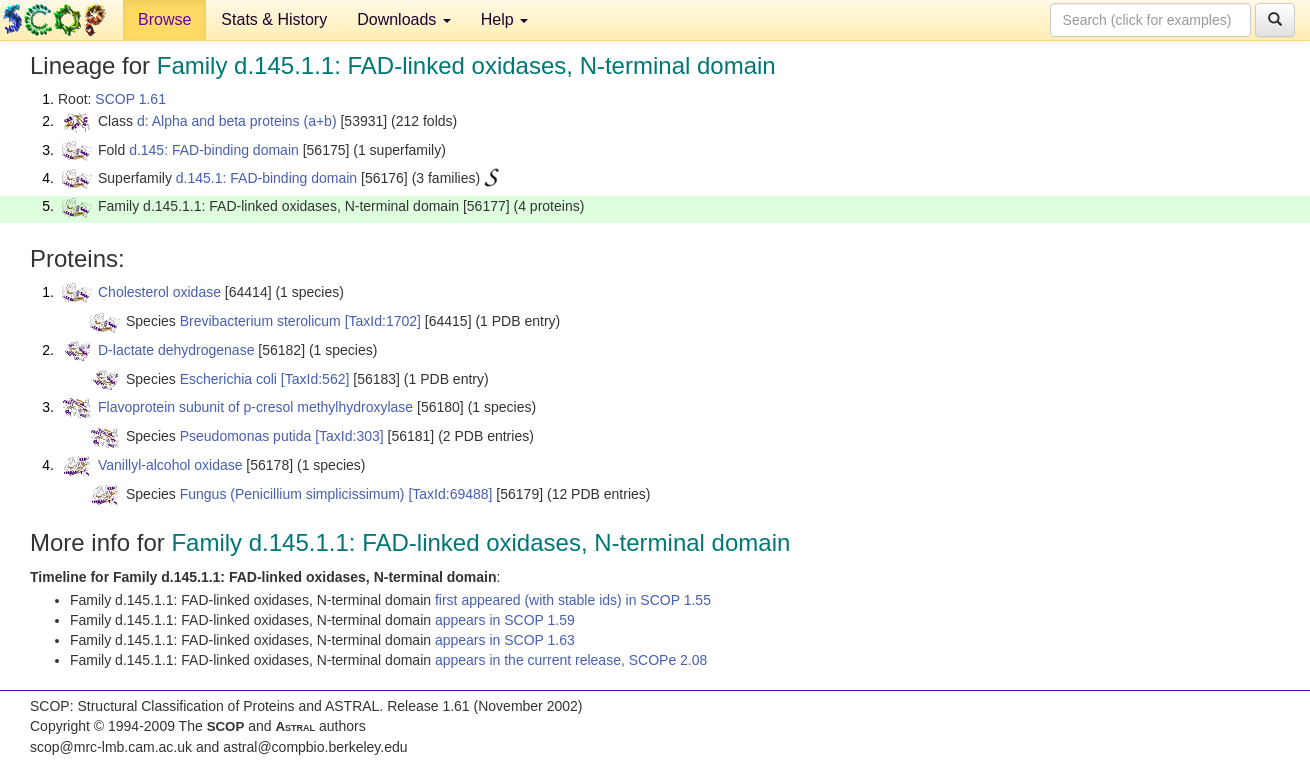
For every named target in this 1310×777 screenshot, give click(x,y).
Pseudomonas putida (246, 436)
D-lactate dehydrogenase (176, 350)
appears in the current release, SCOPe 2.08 (571, 660)
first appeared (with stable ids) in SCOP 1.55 (573, 600)
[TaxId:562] (315, 379)
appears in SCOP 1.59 (505, 620)
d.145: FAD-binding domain (214, 150)
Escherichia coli (228, 379)
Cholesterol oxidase (159, 292)
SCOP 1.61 (130, 99)
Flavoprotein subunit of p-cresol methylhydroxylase (255, 407)
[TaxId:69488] (450, 494)
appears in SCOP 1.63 (505, 640)
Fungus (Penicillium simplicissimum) (292, 494)
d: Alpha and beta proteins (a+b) (237, 121)
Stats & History (274, 19)
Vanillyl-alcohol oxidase (170, 465)
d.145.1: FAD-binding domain (266, 178)
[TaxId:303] (349, 436)
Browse (164, 19)
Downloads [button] (404, 19)
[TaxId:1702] (383, 321)
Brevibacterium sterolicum (260, 321)
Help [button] (504, 19)
